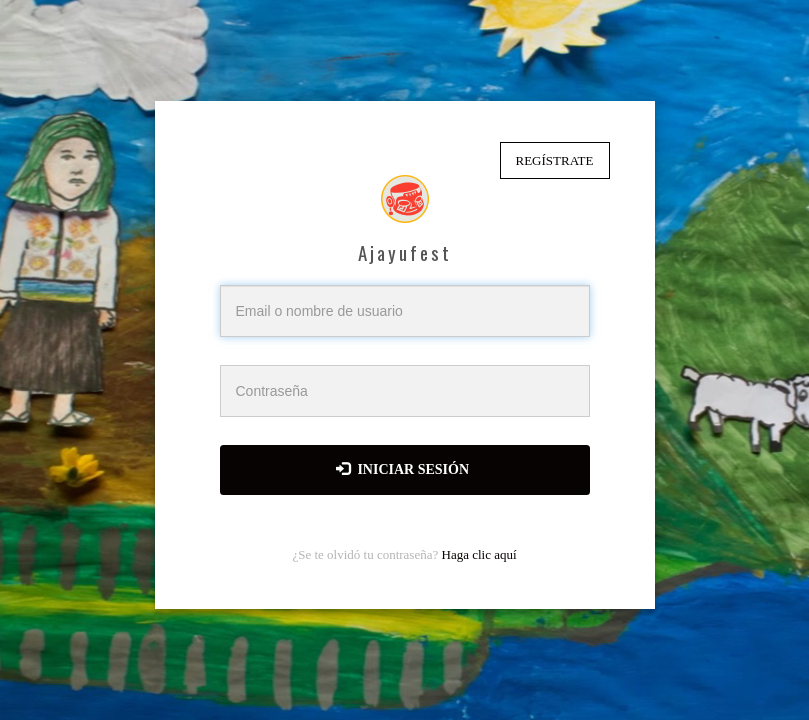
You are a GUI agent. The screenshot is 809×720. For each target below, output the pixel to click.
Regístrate (555, 160)
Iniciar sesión (402, 469)
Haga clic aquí (479, 554)
